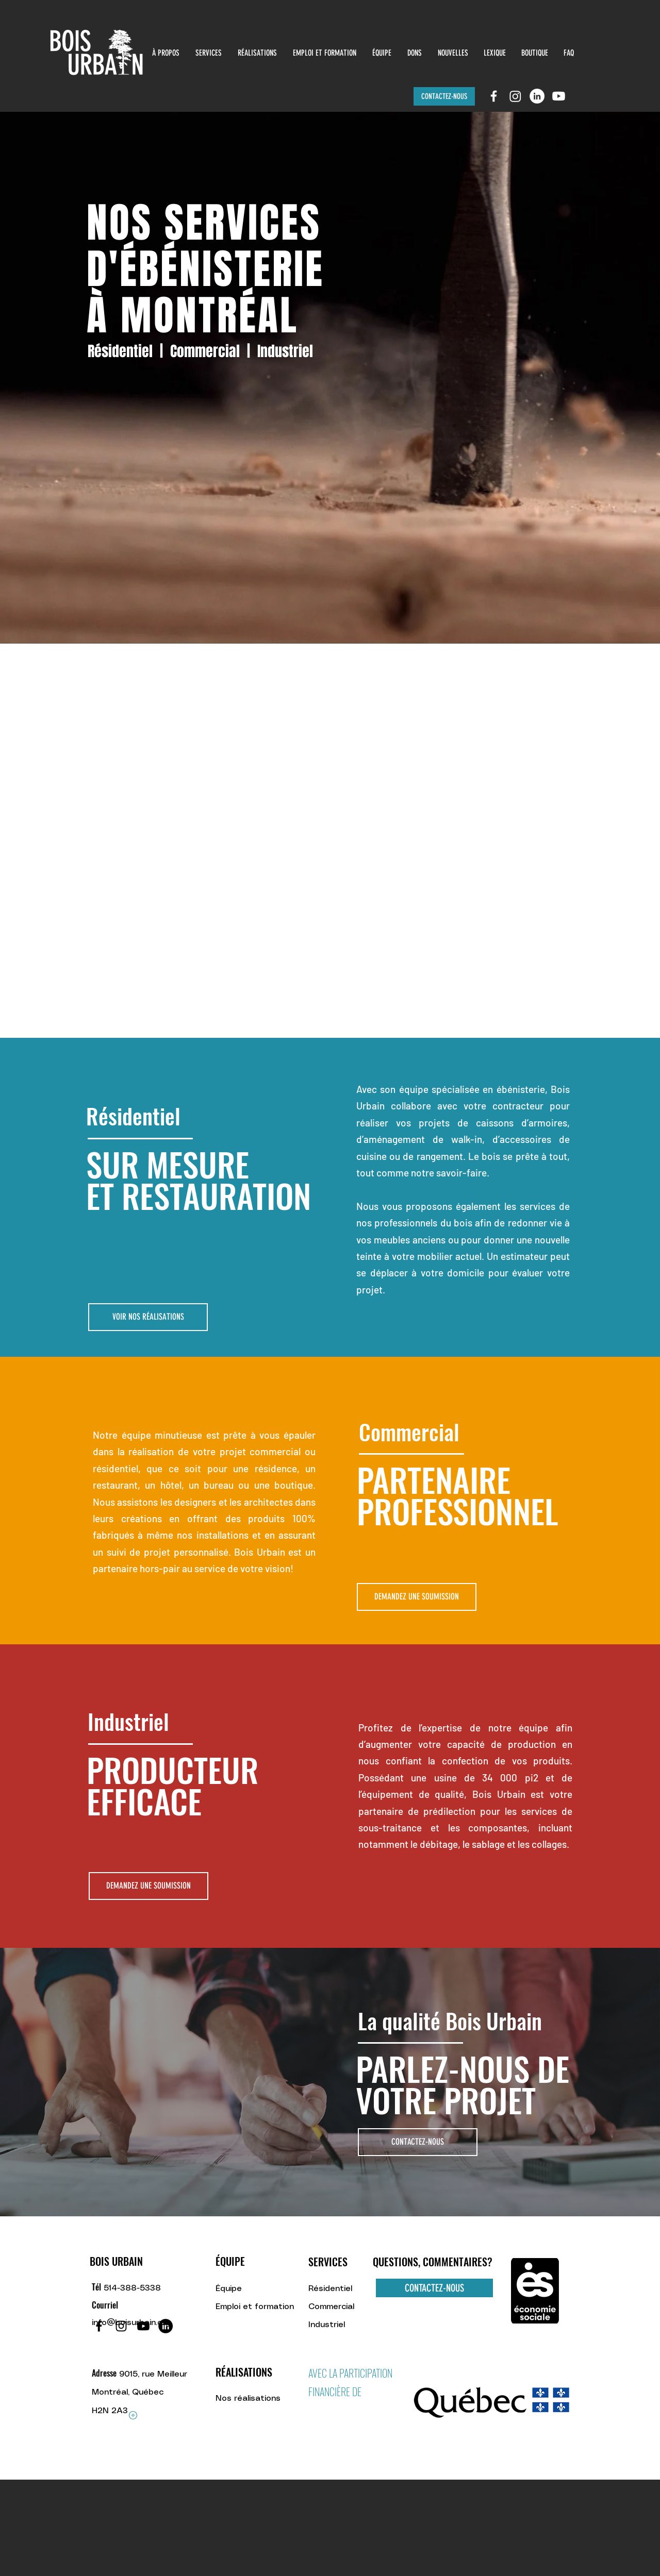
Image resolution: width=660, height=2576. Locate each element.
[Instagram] (515, 96)
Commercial (205, 351)
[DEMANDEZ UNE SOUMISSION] (416, 1597)
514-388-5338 (132, 2288)
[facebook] (493, 96)
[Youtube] (558, 96)
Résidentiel (120, 351)
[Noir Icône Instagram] (121, 2326)
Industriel (285, 351)
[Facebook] (99, 2326)
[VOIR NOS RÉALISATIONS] (148, 1317)
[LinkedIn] (537, 96)
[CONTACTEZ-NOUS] (444, 96)
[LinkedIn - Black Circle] (165, 2326)
